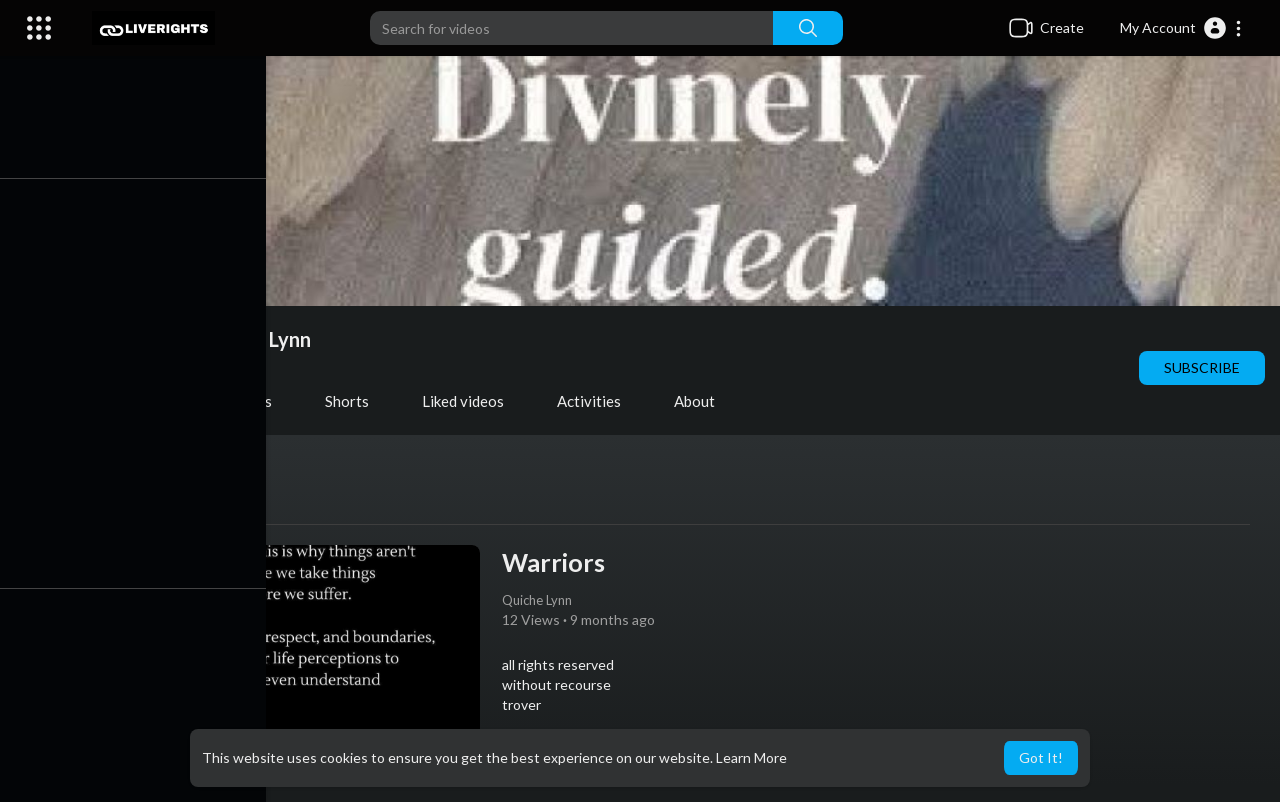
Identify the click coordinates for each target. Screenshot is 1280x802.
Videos (143, 401)
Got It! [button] (1041, 757)
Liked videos (472, 401)
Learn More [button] (751, 757)
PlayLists (250, 401)
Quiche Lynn (265, 339)
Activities (598, 401)
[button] (1181, 28)
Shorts (356, 401)
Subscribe (1202, 367)
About (703, 401)
